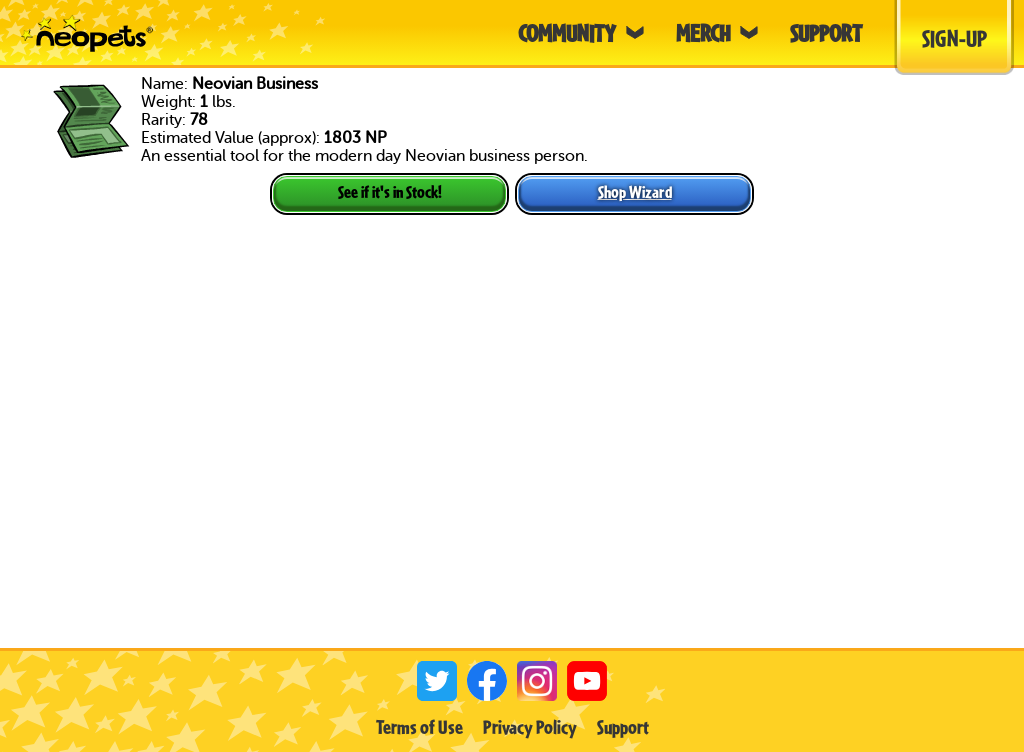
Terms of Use (419, 727)
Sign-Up (954, 38)
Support (623, 727)
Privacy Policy (530, 727)
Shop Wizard (635, 191)
